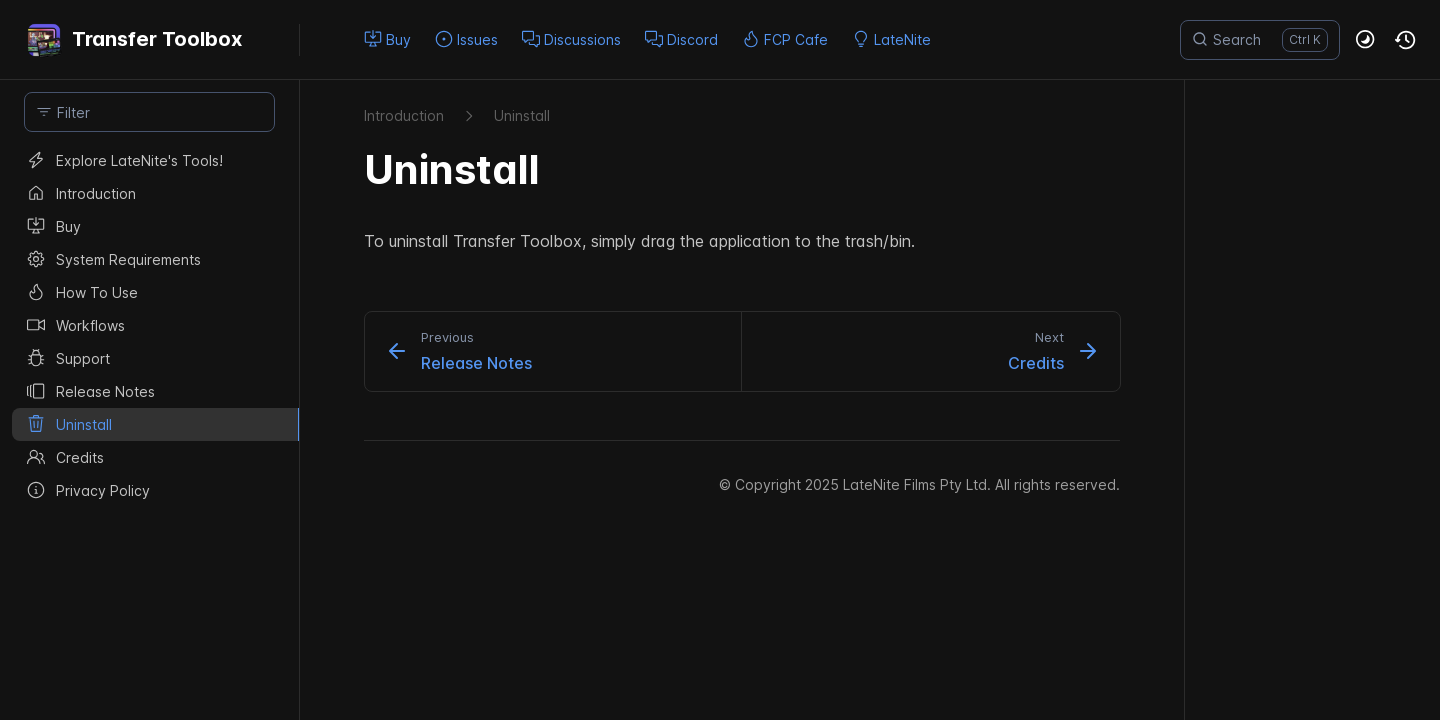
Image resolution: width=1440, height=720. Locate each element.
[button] (1366, 40)
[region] (149, 432)
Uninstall (522, 115)
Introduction (404, 115)
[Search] (1260, 40)
